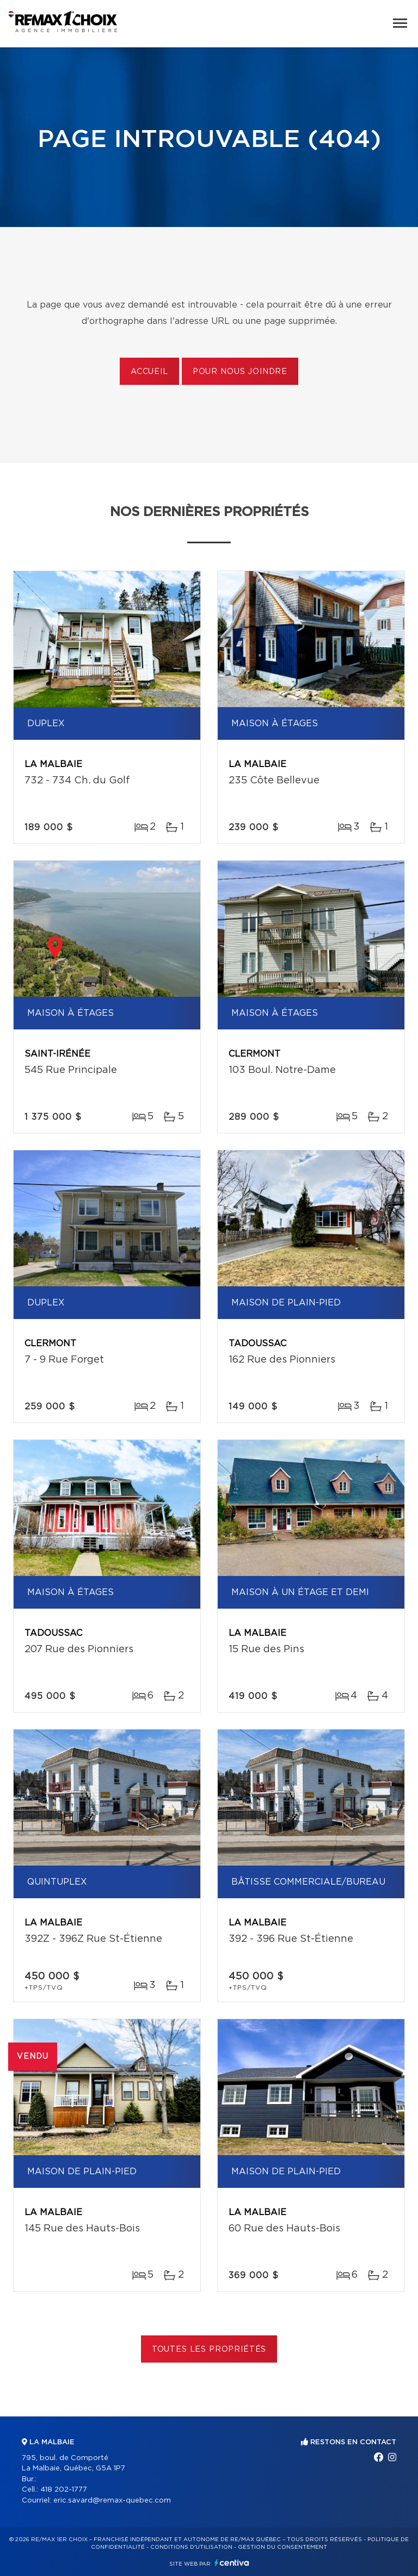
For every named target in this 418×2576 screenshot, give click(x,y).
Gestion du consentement (282, 2547)
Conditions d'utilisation (191, 2547)
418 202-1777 (63, 2489)
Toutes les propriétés (209, 2349)
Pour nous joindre (240, 372)
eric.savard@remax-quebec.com (112, 2500)
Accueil (149, 372)
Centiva (231, 2562)
